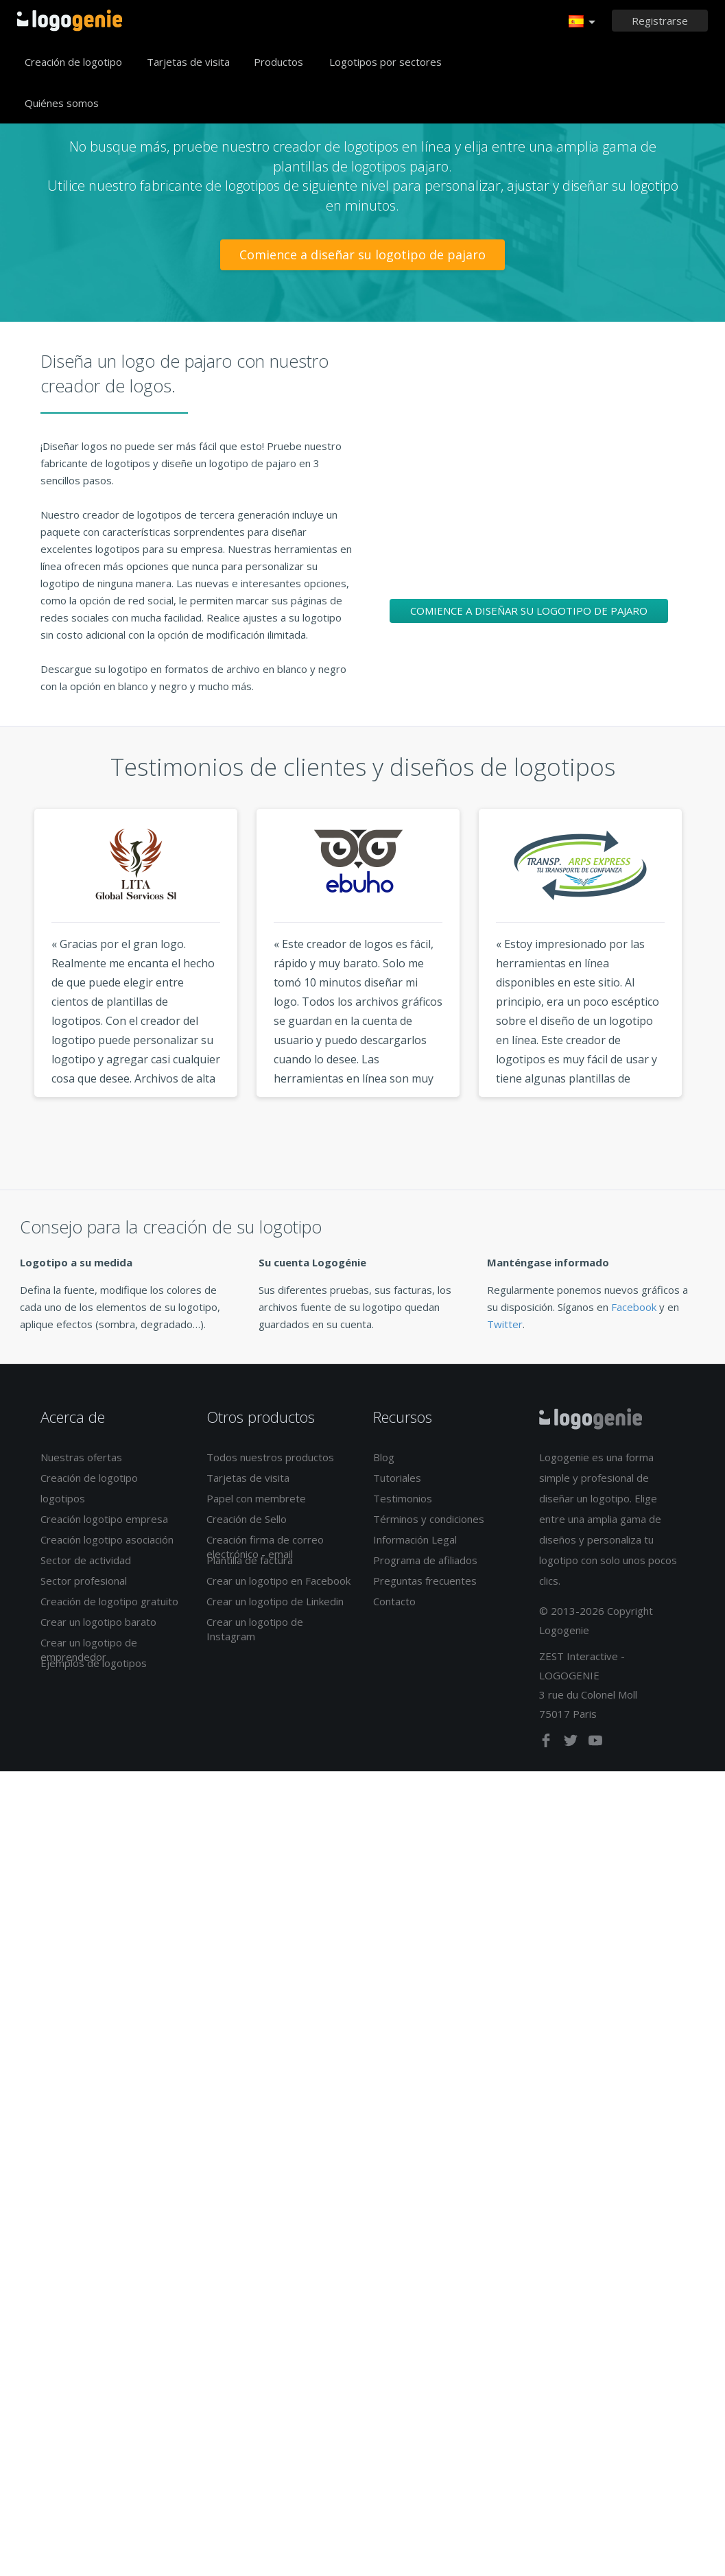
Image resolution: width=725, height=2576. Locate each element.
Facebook (633, 1307)
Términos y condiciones (428, 1519)
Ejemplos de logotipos (93, 1663)
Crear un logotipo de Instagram (254, 1629)
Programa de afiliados (425, 1560)
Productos (278, 62)
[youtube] (595, 1743)
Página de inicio (69, 21)
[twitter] (572, 1743)
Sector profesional (83, 1580)
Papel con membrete (256, 1498)
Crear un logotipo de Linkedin (275, 1601)
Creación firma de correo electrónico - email (265, 1547)
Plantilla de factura (249, 1560)
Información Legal (415, 1539)
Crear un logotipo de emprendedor (88, 1649)
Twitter (505, 1324)
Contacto (394, 1601)
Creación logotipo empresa (104, 1519)
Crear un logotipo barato (98, 1622)
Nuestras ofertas (81, 1457)
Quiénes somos (62, 103)
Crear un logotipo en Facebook (278, 1580)
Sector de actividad (85, 1560)
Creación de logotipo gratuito (109, 1601)
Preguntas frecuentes (425, 1580)
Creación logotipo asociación (107, 1539)
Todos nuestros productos (270, 1457)
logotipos (62, 1498)
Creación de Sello (246, 1519)
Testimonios (402, 1498)
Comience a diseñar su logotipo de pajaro (362, 254)
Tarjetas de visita (188, 62)
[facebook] (547, 1743)
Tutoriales (397, 1478)
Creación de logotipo (73, 62)
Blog (383, 1457)
